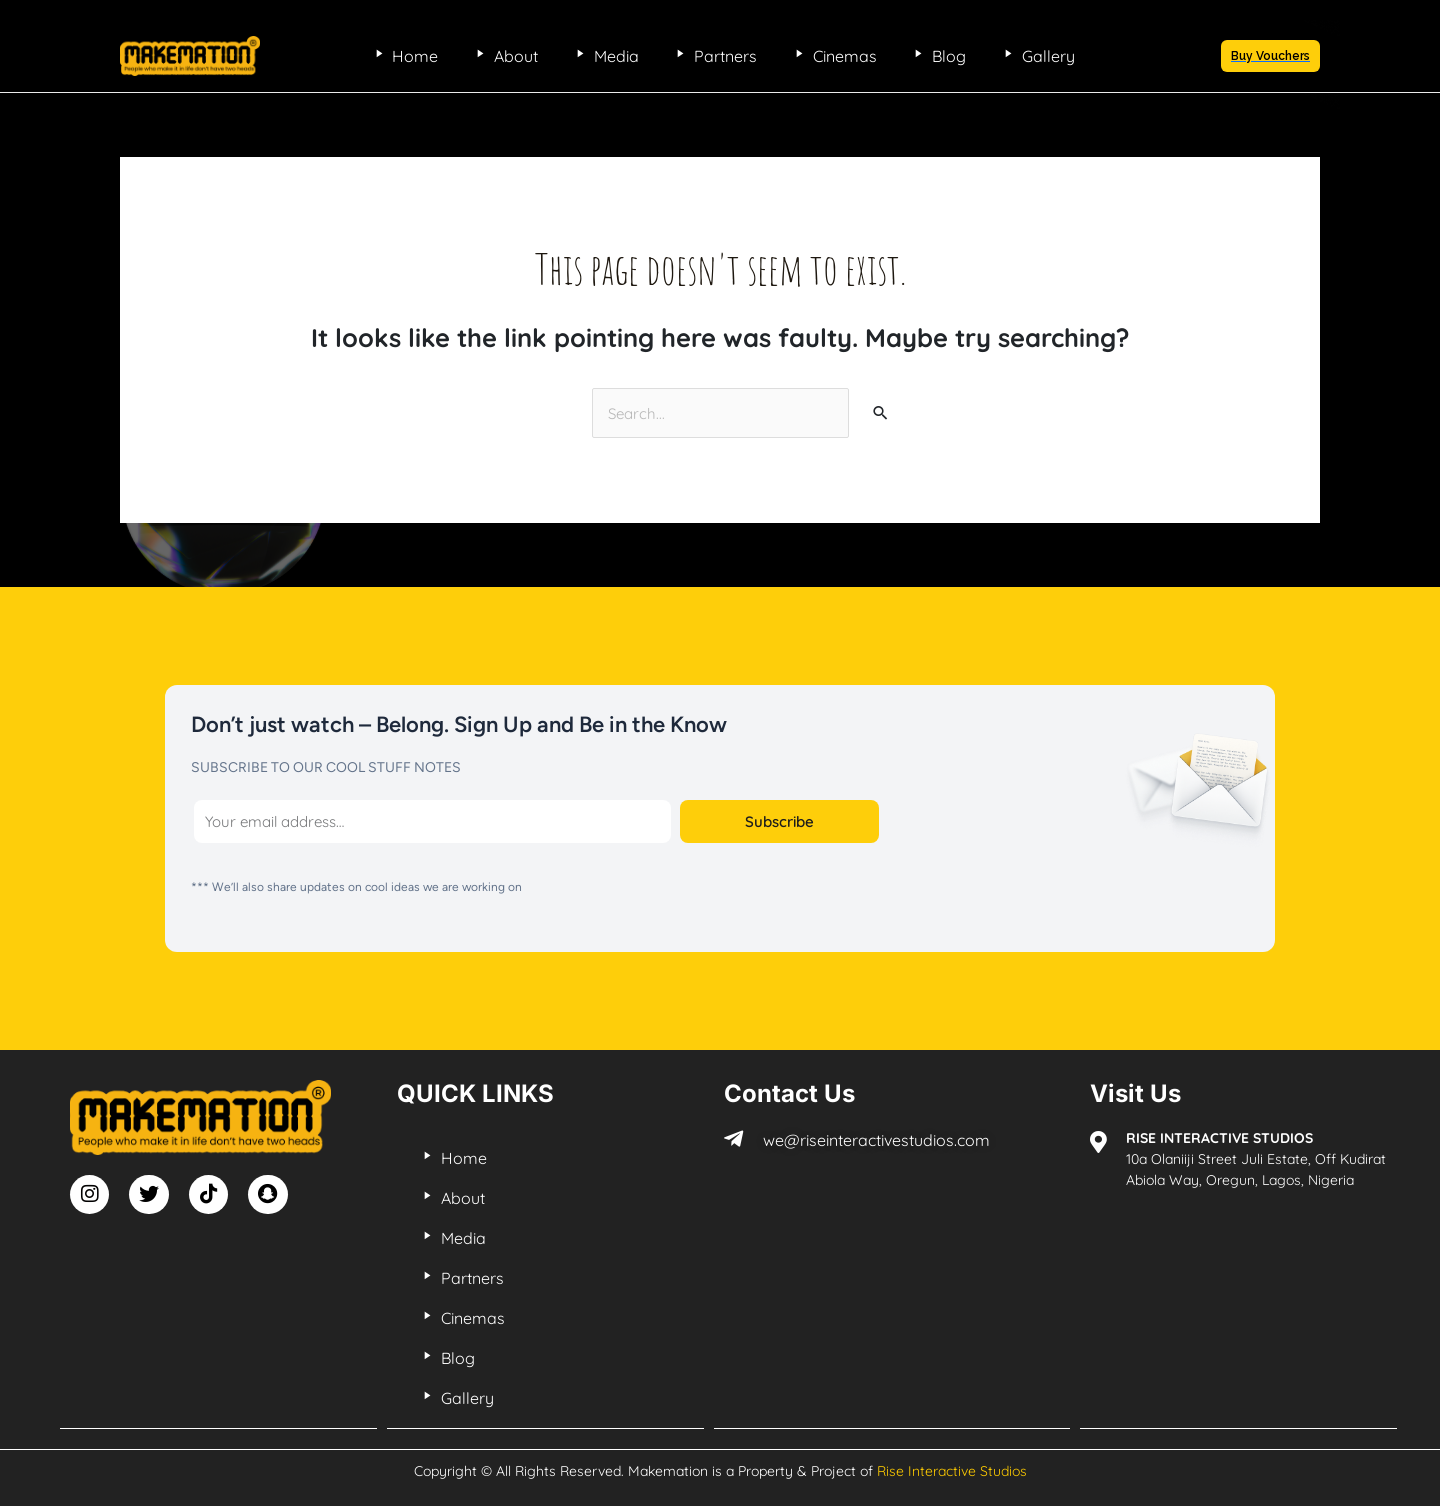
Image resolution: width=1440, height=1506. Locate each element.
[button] (1270, 56)
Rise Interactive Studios (952, 1468)
